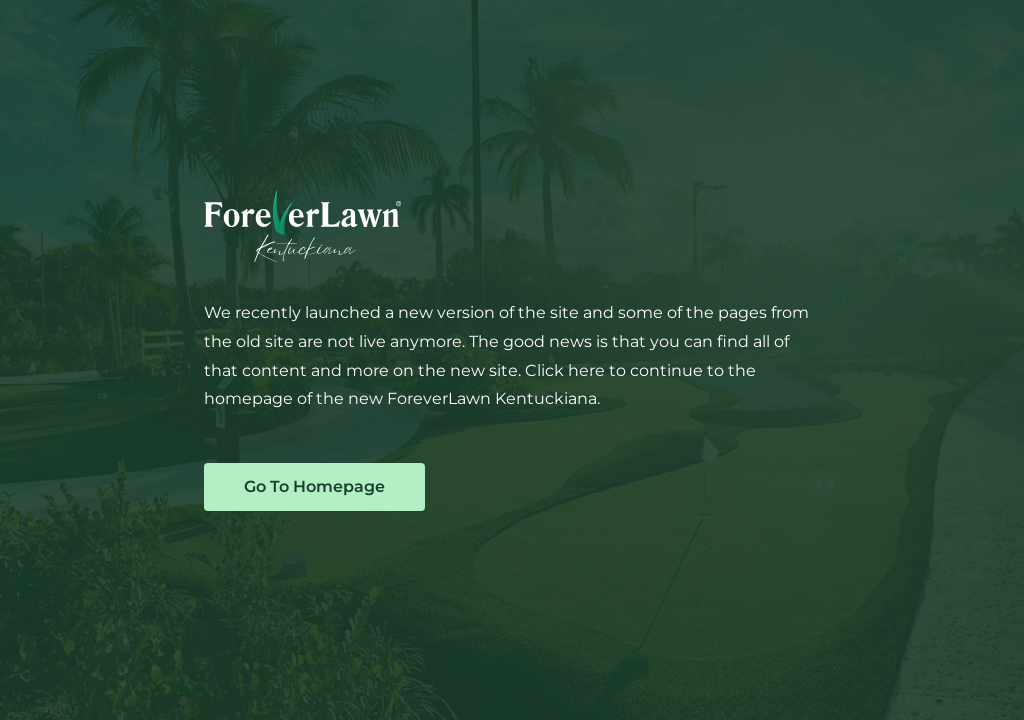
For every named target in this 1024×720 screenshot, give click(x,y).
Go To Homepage (314, 486)
